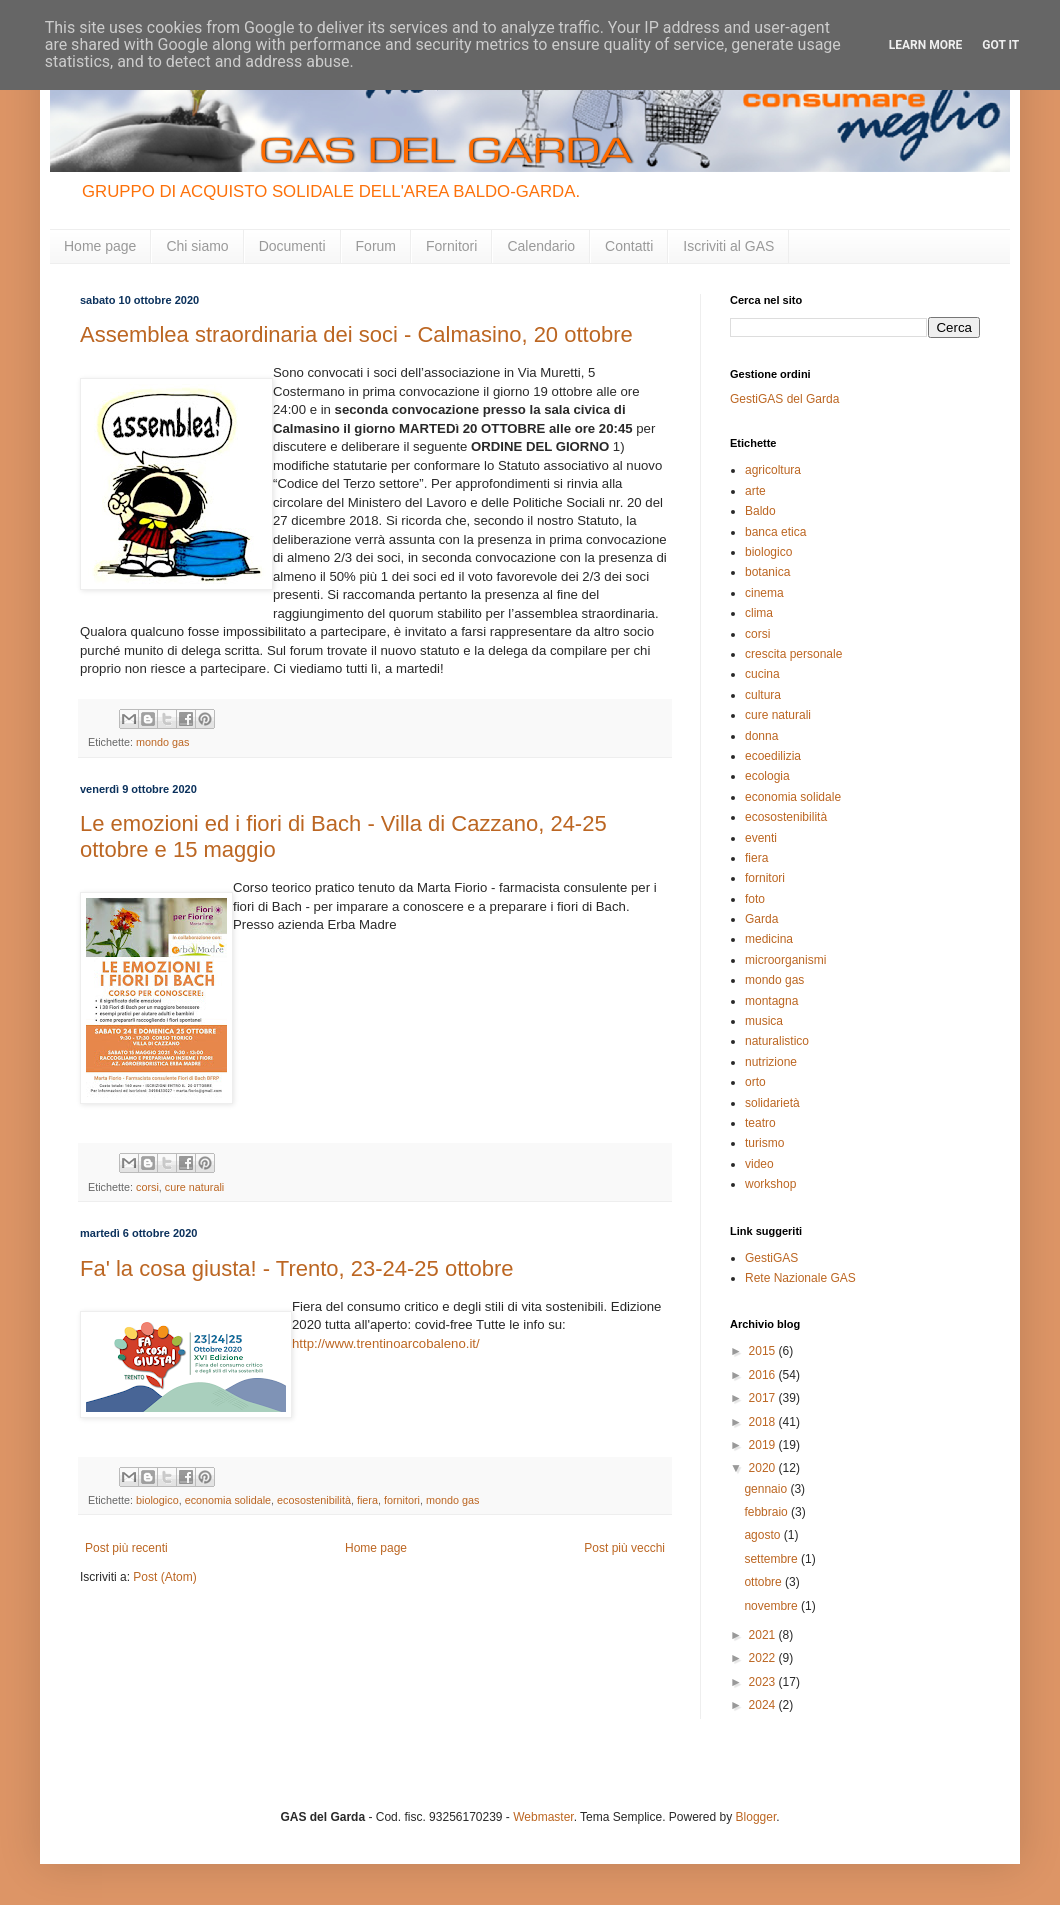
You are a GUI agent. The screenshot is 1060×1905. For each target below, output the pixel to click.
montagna (771, 1001)
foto (755, 899)
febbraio (767, 1512)
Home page (100, 246)
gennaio (767, 1489)
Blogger (756, 1817)
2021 (764, 1635)
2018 (764, 1422)
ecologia (767, 776)
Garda (761, 919)
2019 (764, 1445)
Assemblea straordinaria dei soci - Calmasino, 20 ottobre (356, 334)
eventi (761, 838)
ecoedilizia (773, 756)
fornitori (402, 1500)
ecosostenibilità (314, 1500)
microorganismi (785, 960)
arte (755, 491)
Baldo (760, 511)
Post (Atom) (164, 1577)
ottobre (764, 1582)
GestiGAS (771, 1258)
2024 (764, 1705)
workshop (770, 1184)
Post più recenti (126, 1548)
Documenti (292, 246)
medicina (769, 939)
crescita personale (793, 654)
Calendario (541, 246)
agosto (763, 1535)
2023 (764, 1682)
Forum (376, 246)
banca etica (775, 532)
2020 (764, 1468)
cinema (764, 593)
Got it (1000, 45)
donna (761, 736)
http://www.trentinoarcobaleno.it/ (386, 1343)
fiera (367, 1500)
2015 (764, 1351)
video (759, 1164)
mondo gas (162, 742)
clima (759, 613)
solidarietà (772, 1103)
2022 (764, 1658)
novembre (772, 1606)
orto (755, 1082)
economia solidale (228, 1500)
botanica (767, 572)
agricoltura (773, 470)
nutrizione (771, 1062)
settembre (772, 1559)
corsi (147, 1187)
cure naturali (194, 1187)
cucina (762, 674)
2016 (764, 1375)
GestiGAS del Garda (784, 399)
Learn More (926, 45)
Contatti (629, 246)
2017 (764, 1398)
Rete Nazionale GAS (800, 1278)
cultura (763, 695)
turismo (764, 1143)
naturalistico (777, 1041)
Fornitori (451, 246)
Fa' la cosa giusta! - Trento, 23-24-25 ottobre (296, 1268)
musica (764, 1021)
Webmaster (543, 1817)
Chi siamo (197, 246)
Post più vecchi (624, 1548)
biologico (157, 1500)
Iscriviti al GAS (728, 246)
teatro (760, 1123)
